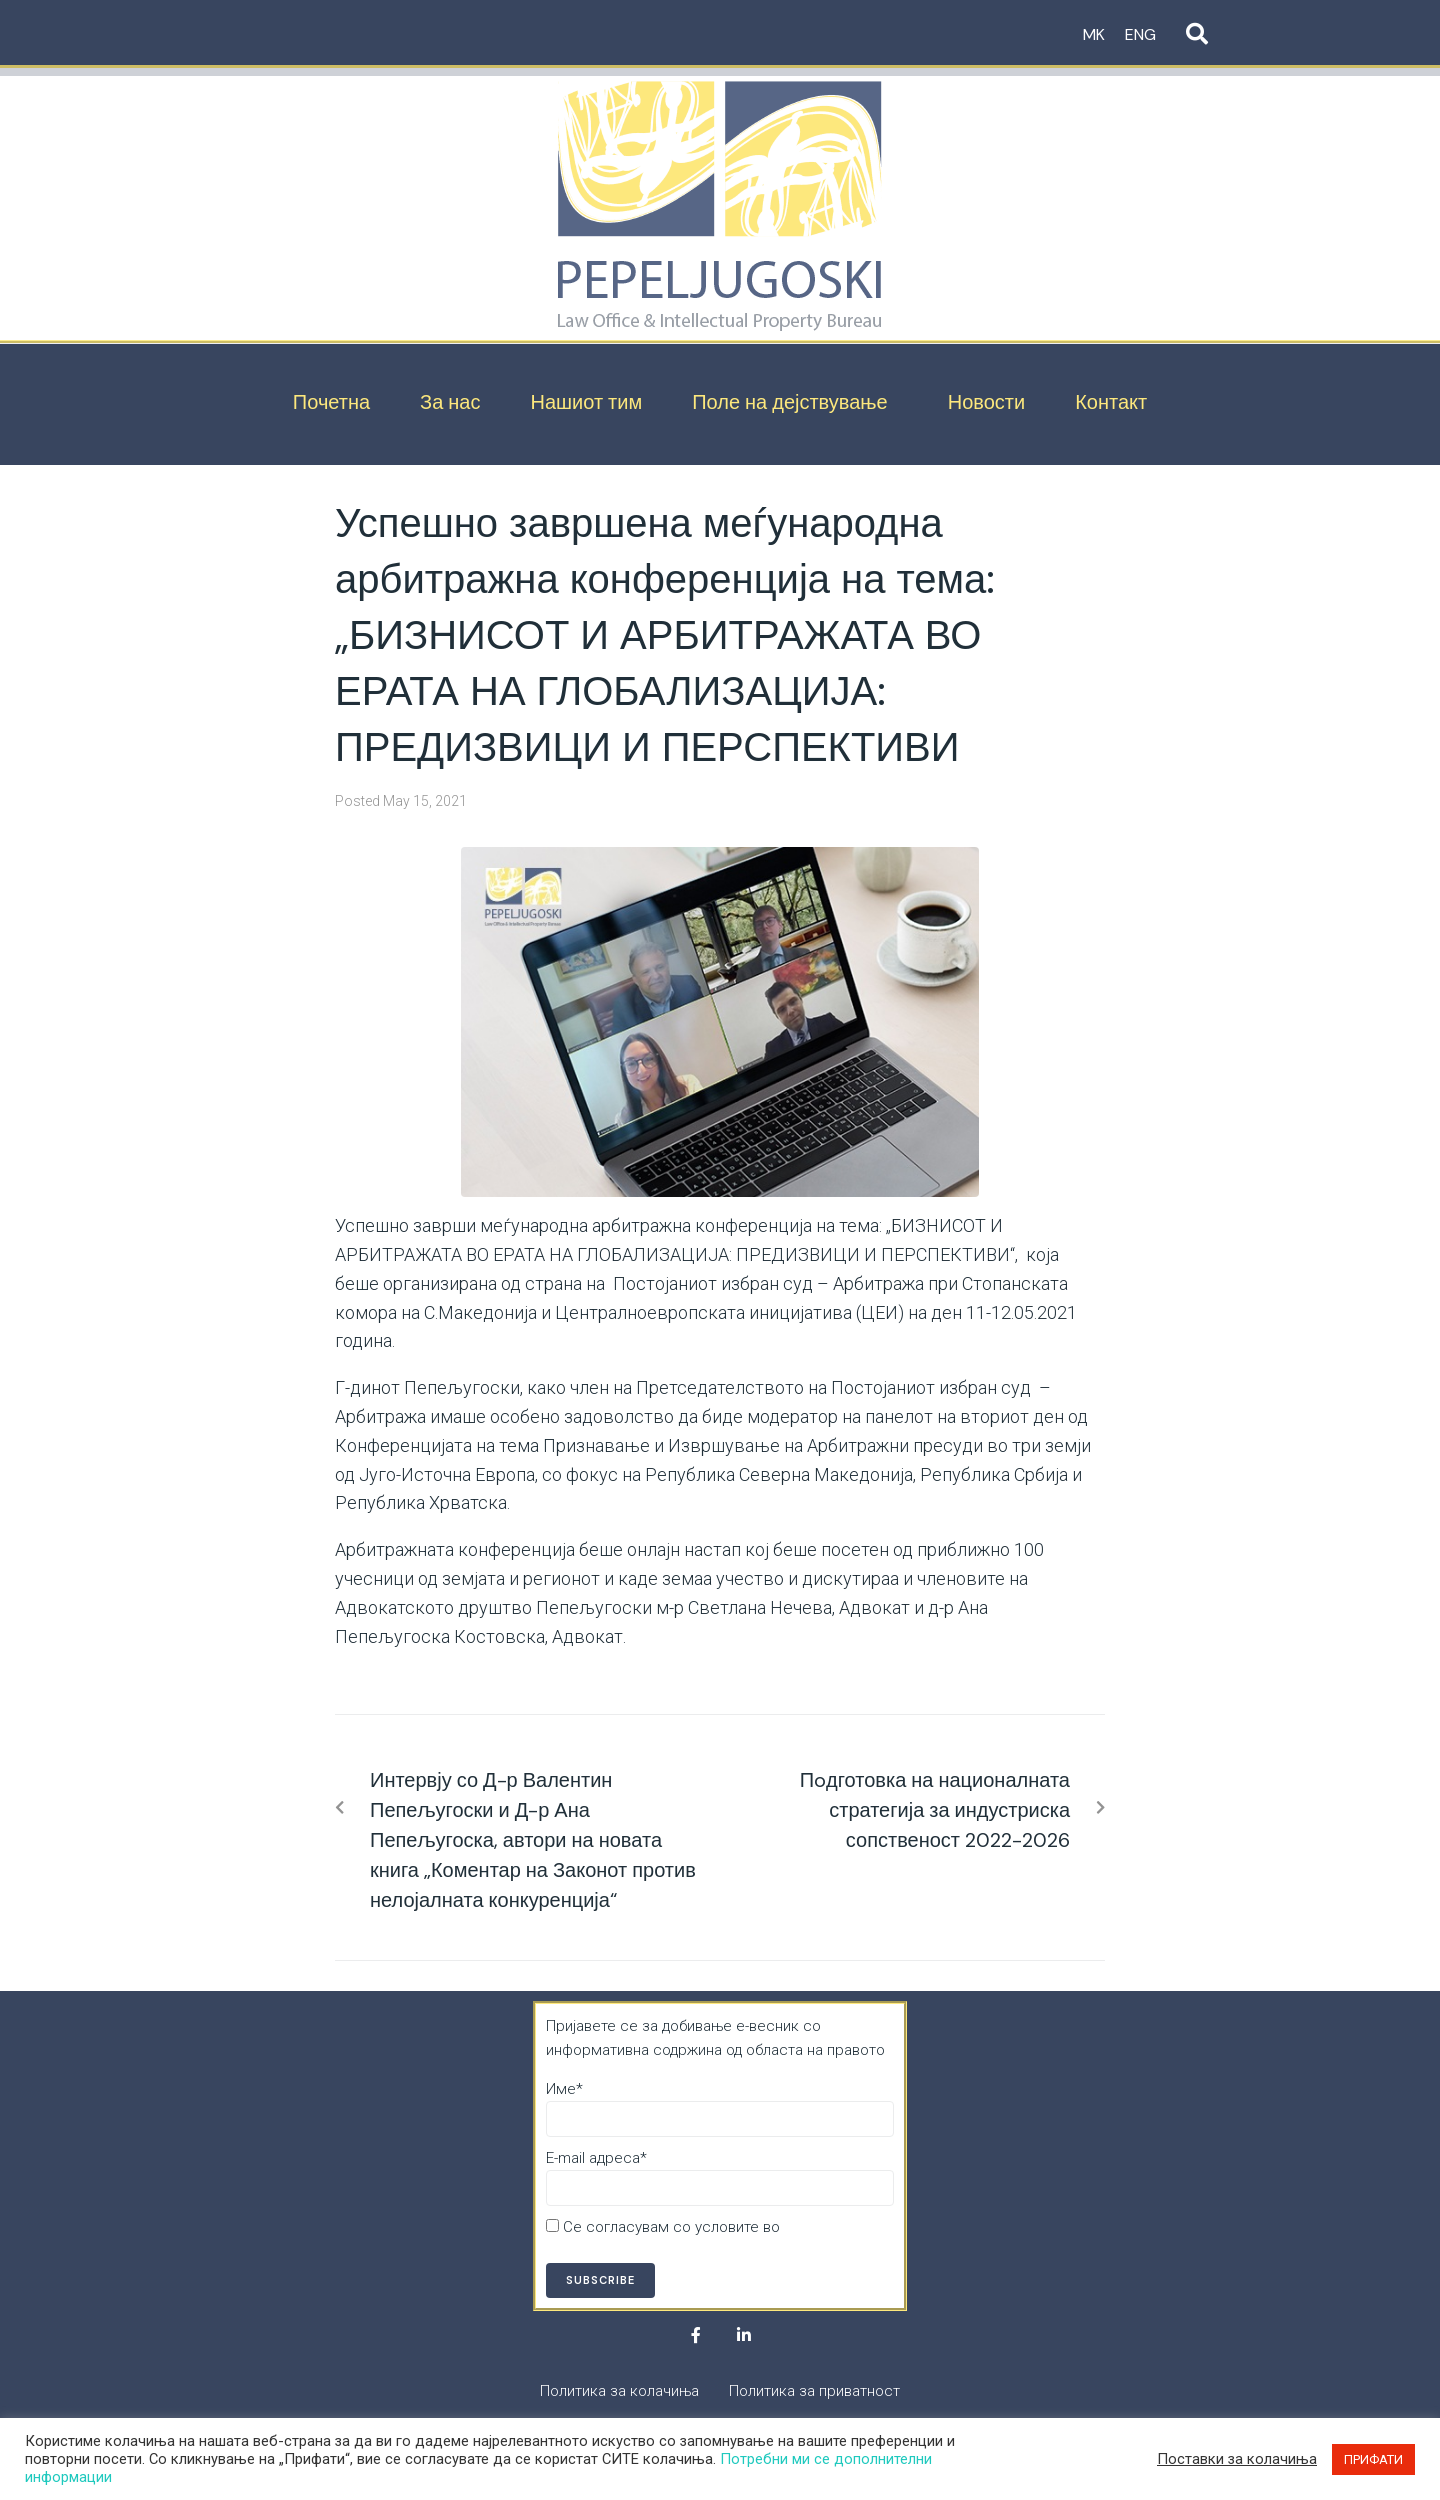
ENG (1140, 34)
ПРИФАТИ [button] (1373, 2459)
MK (1094, 34)
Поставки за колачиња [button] (1237, 2459)
